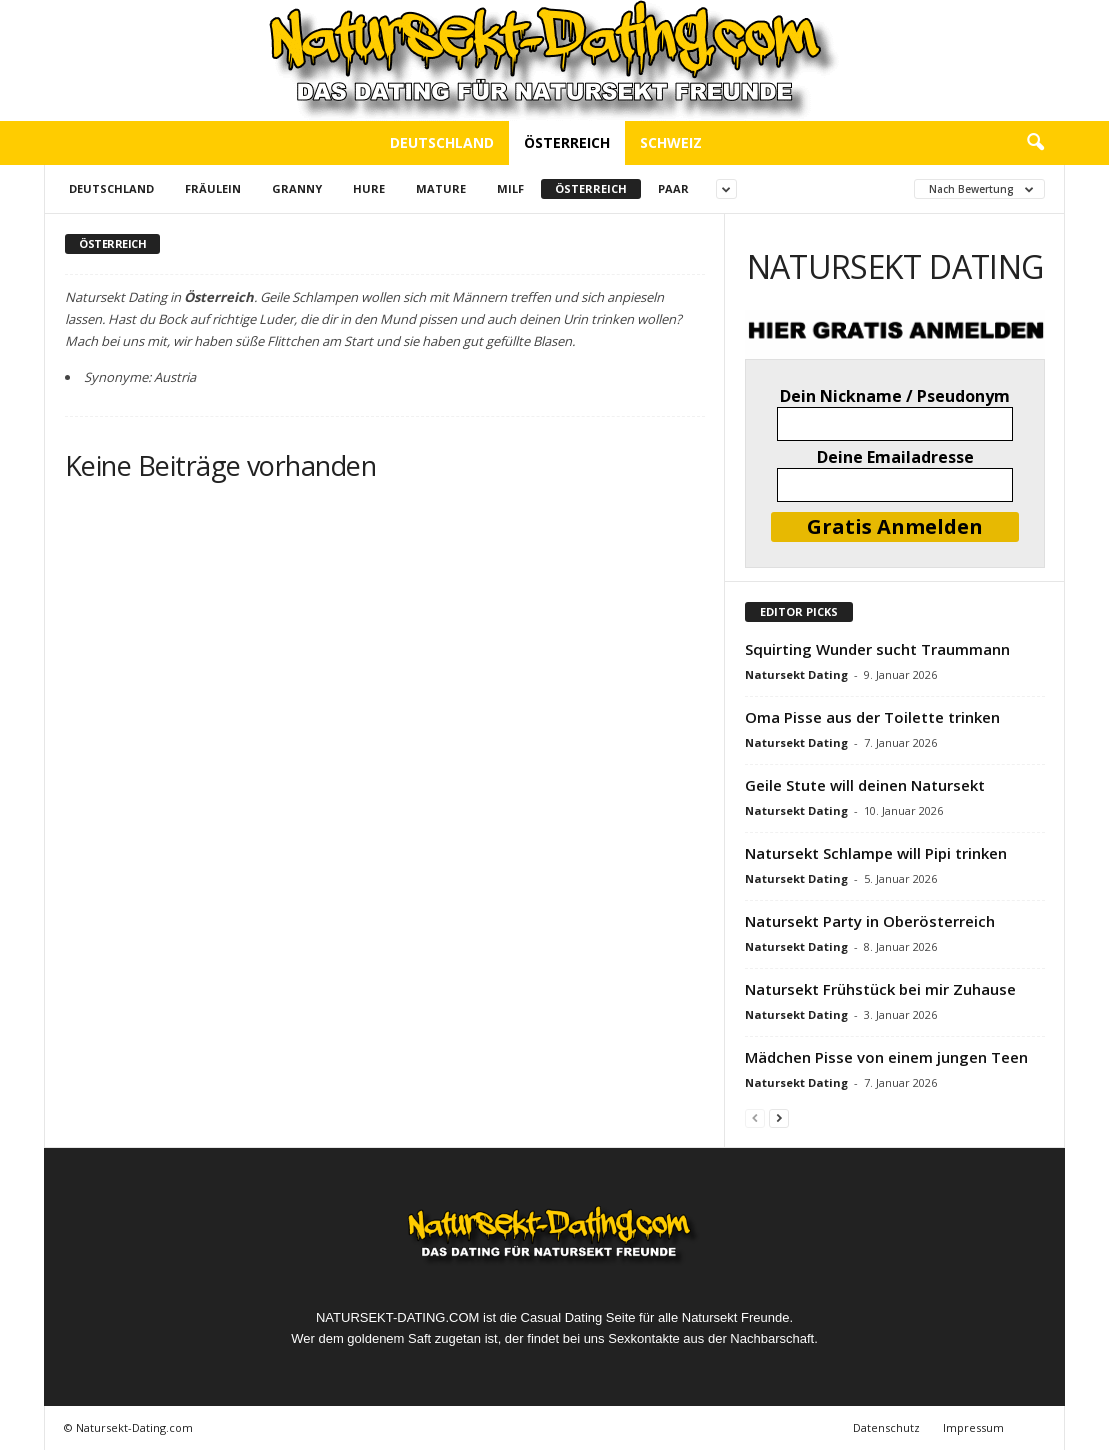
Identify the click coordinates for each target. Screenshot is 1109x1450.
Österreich (567, 142)
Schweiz (671, 142)
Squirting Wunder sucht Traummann (877, 649)
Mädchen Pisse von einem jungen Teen (886, 1057)
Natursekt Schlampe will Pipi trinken (876, 853)
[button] (1035, 143)
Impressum (973, 1427)
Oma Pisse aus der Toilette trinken (872, 717)
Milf (510, 188)
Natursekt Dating (796, 674)
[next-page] (779, 1117)
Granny (297, 188)
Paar (673, 188)
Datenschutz (886, 1427)
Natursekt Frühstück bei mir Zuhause (880, 989)
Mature (441, 188)
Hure (369, 188)
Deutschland (442, 142)
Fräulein (213, 188)
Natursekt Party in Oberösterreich (870, 921)
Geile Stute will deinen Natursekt (865, 785)
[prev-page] (755, 1117)
